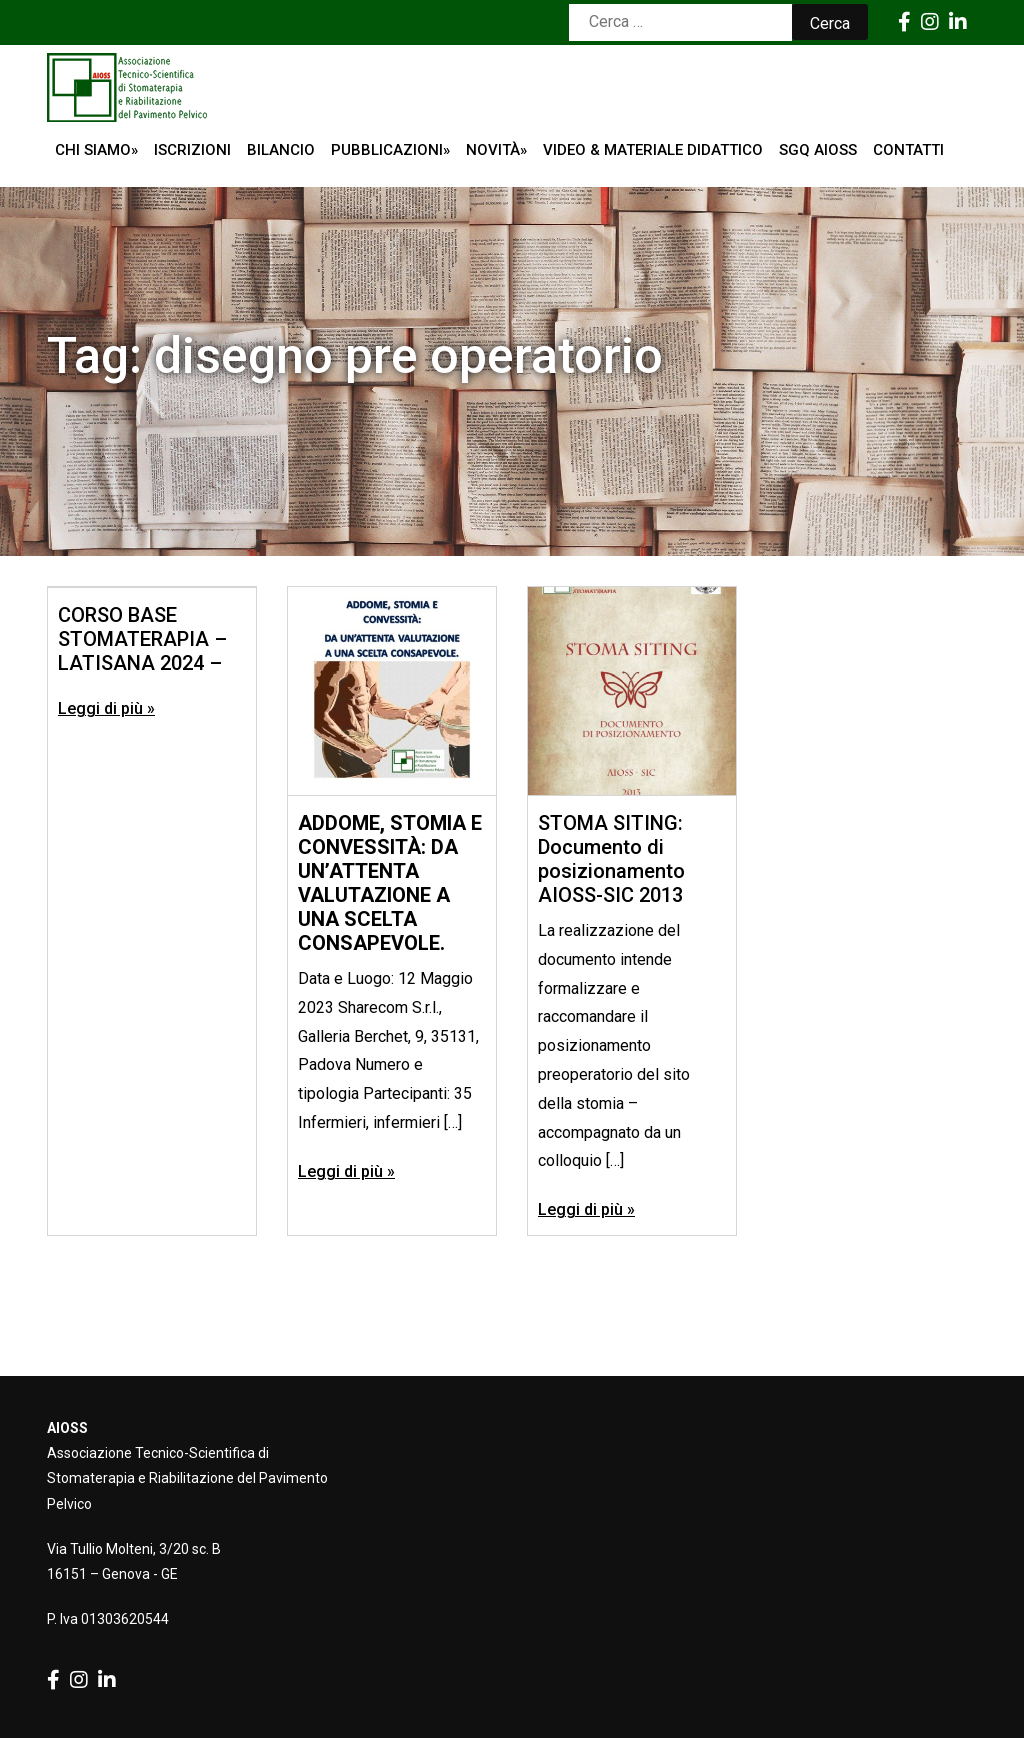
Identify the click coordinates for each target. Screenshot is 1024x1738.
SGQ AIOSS (818, 150)
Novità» (496, 150)
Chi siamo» (96, 150)
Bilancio (281, 150)
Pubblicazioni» (390, 150)
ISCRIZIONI (192, 150)
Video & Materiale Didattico (653, 150)
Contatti (908, 150)
